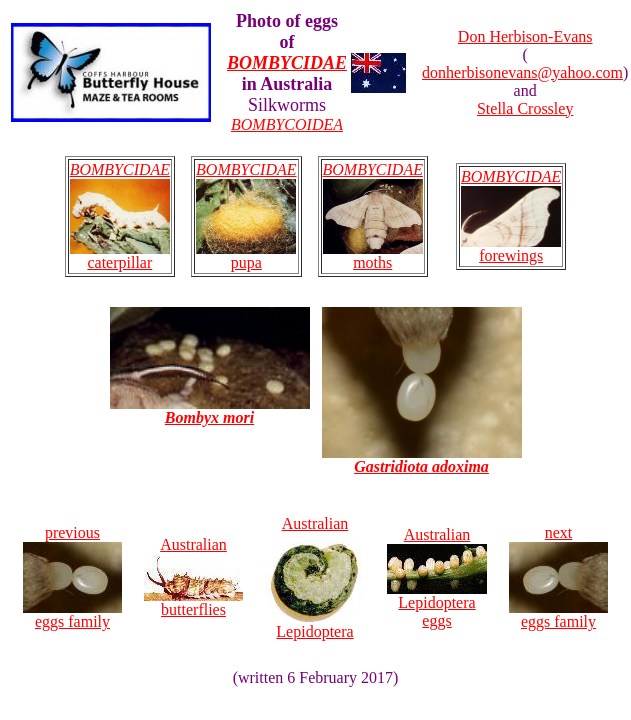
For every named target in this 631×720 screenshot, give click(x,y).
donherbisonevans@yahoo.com (522, 72)
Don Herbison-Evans (525, 36)
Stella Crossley (525, 108)
